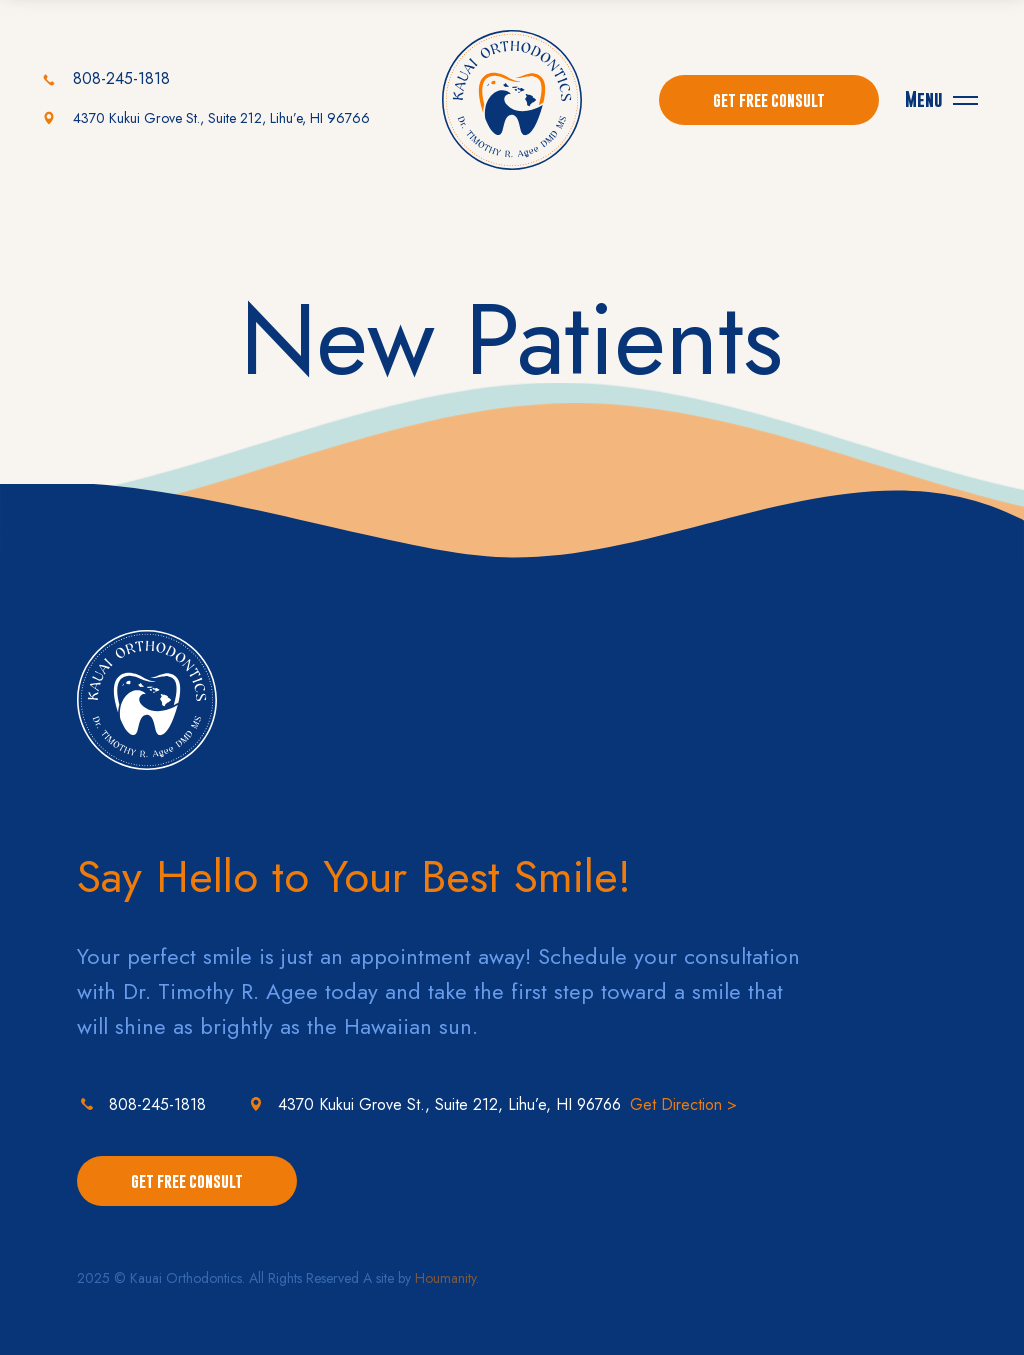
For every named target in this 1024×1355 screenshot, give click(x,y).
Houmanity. (447, 1278)
